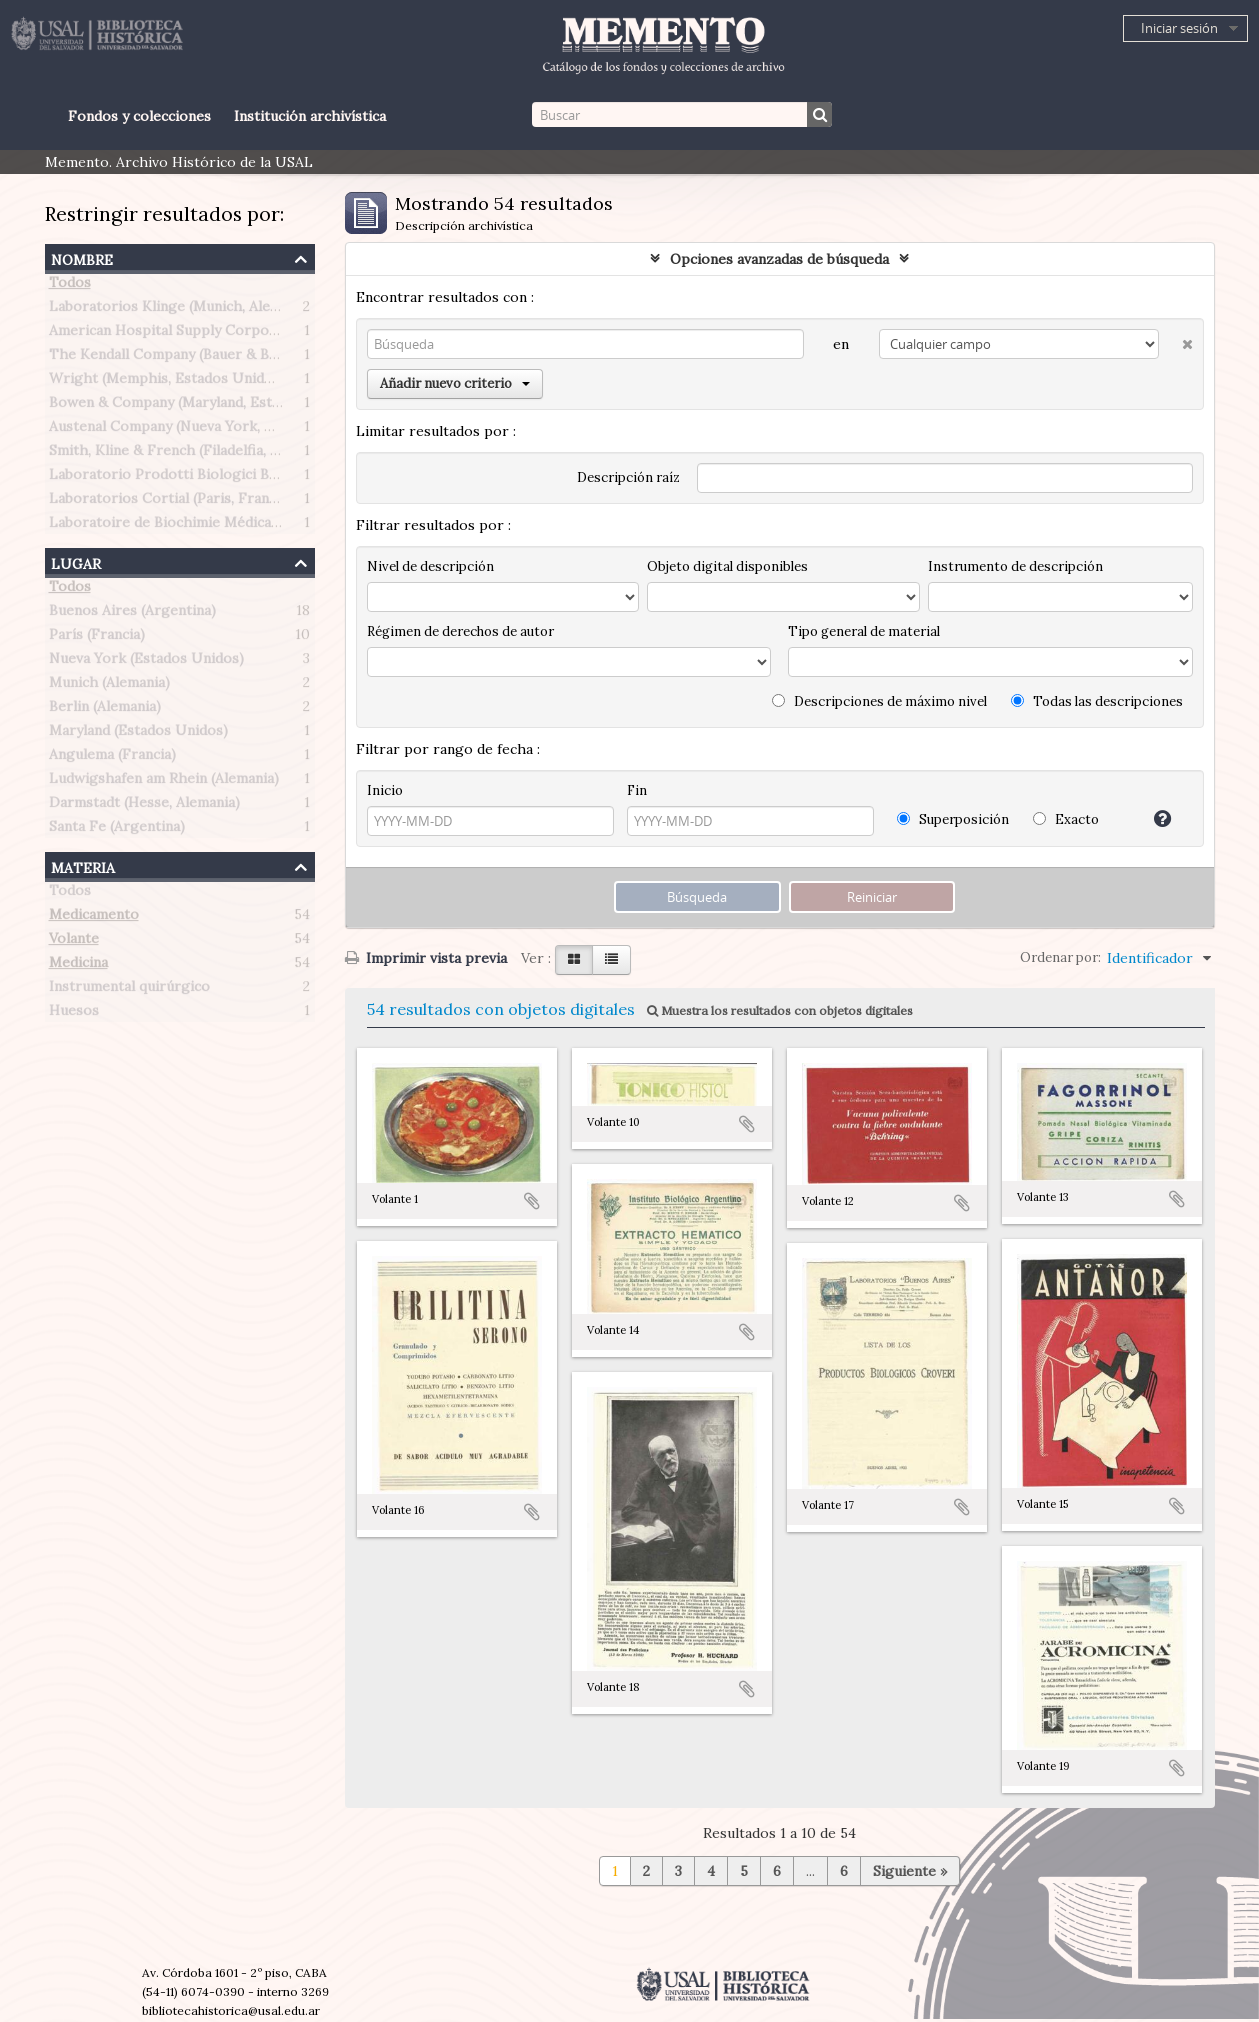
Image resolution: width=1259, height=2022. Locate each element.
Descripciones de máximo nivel (879, 701)
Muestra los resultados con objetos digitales (780, 1010)
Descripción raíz (628, 477)
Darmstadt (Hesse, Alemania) (144, 806)
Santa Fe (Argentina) (117, 830)
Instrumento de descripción (1015, 566)
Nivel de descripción (430, 566)
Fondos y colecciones (139, 116)
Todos (70, 286)
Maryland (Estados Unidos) (138, 734)
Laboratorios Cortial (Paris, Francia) (170, 502)
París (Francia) (97, 638)
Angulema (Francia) (112, 758)
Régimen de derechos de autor (460, 631)
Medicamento (94, 918)
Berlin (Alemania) (105, 710)
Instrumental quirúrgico (129, 990)
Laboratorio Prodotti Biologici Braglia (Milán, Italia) (222, 478)
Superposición (953, 819)
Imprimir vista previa (426, 958)
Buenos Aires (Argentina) (132, 614)
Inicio (385, 790)
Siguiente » (910, 1871)
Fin (637, 790)
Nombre (82, 257)
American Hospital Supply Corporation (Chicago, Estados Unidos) (269, 334)
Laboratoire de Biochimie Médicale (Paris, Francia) (217, 526)
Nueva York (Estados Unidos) (146, 662)
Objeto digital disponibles (727, 566)
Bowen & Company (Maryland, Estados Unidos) (204, 406)
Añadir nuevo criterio (455, 383)
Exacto (1066, 819)
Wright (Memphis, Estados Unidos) (167, 382)
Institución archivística (310, 116)
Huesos (74, 1014)
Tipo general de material (864, 631)
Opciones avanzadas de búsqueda (779, 259)
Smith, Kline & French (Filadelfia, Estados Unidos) (214, 454)
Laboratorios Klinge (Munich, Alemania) (181, 310)
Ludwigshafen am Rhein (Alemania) (164, 782)
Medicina (78, 966)
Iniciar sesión (1179, 28)
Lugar (76, 561)
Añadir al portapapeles (532, 1201)
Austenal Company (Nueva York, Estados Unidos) (211, 430)
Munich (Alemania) (109, 686)
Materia (83, 865)
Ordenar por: (1060, 957)
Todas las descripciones (1097, 701)
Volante (74, 942)
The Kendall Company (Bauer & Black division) (202, 358)
